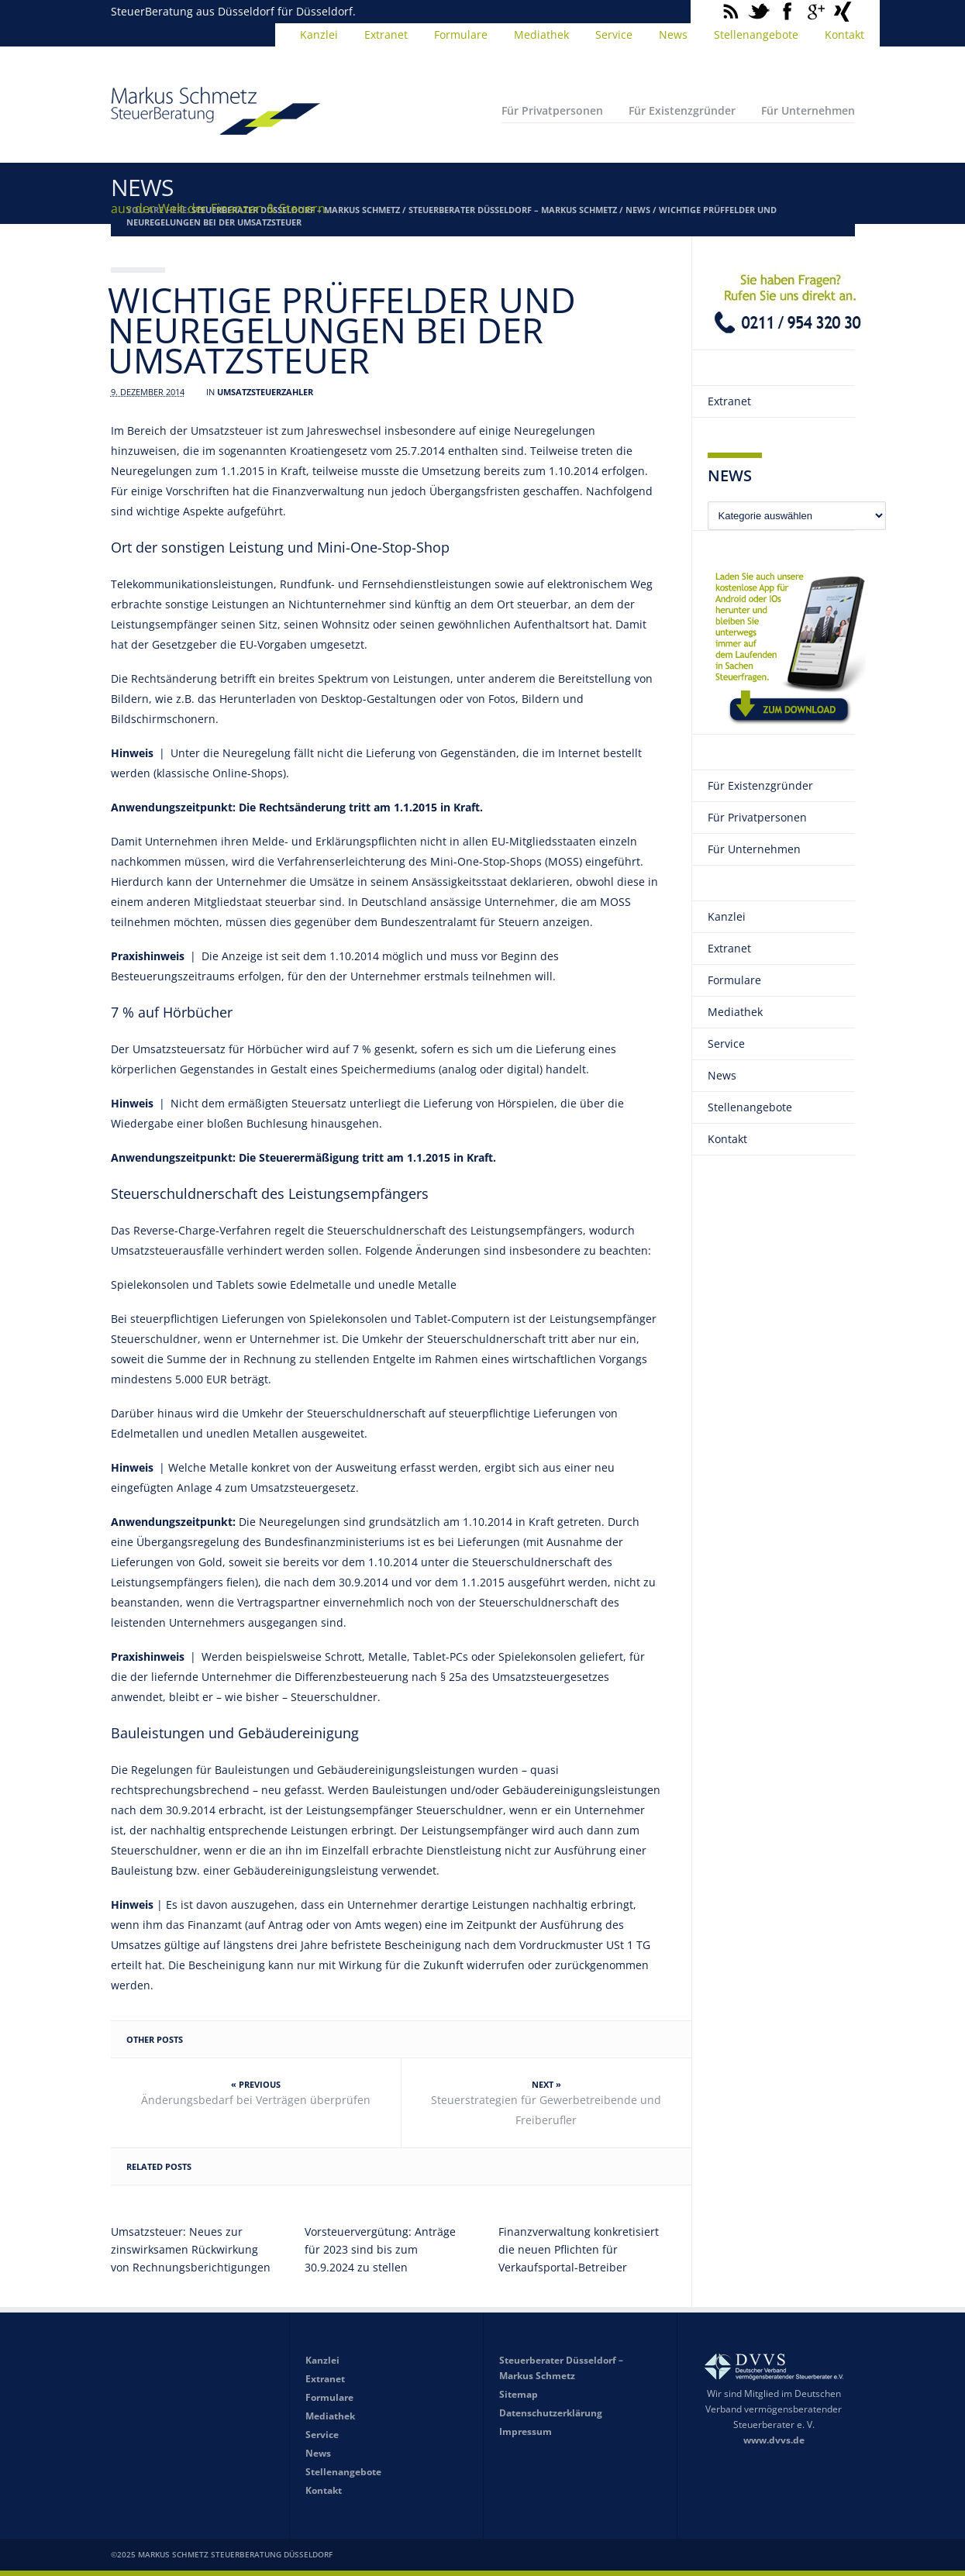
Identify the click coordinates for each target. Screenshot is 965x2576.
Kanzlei (319, 34)
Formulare (461, 34)
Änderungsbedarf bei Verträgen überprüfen (255, 2099)
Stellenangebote (756, 34)
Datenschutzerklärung (550, 2412)
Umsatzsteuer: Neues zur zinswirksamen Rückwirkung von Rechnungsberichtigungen (191, 2249)
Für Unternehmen (808, 110)
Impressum (525, 2431)
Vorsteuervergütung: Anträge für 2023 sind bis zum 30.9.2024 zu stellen (380, 2249)
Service (613, 34)
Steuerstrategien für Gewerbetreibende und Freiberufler (546, 2109)
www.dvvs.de (774, 2440)
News (673, 34)
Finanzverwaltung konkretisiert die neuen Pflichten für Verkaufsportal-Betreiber (578, 2249)
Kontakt (844, 34)
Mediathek (541, 34)
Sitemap (518, 2394)
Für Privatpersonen (552, 110)
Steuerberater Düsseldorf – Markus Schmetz (512, 209)
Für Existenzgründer (682, 110)
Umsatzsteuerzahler (265, 392)
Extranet (386, 34)
